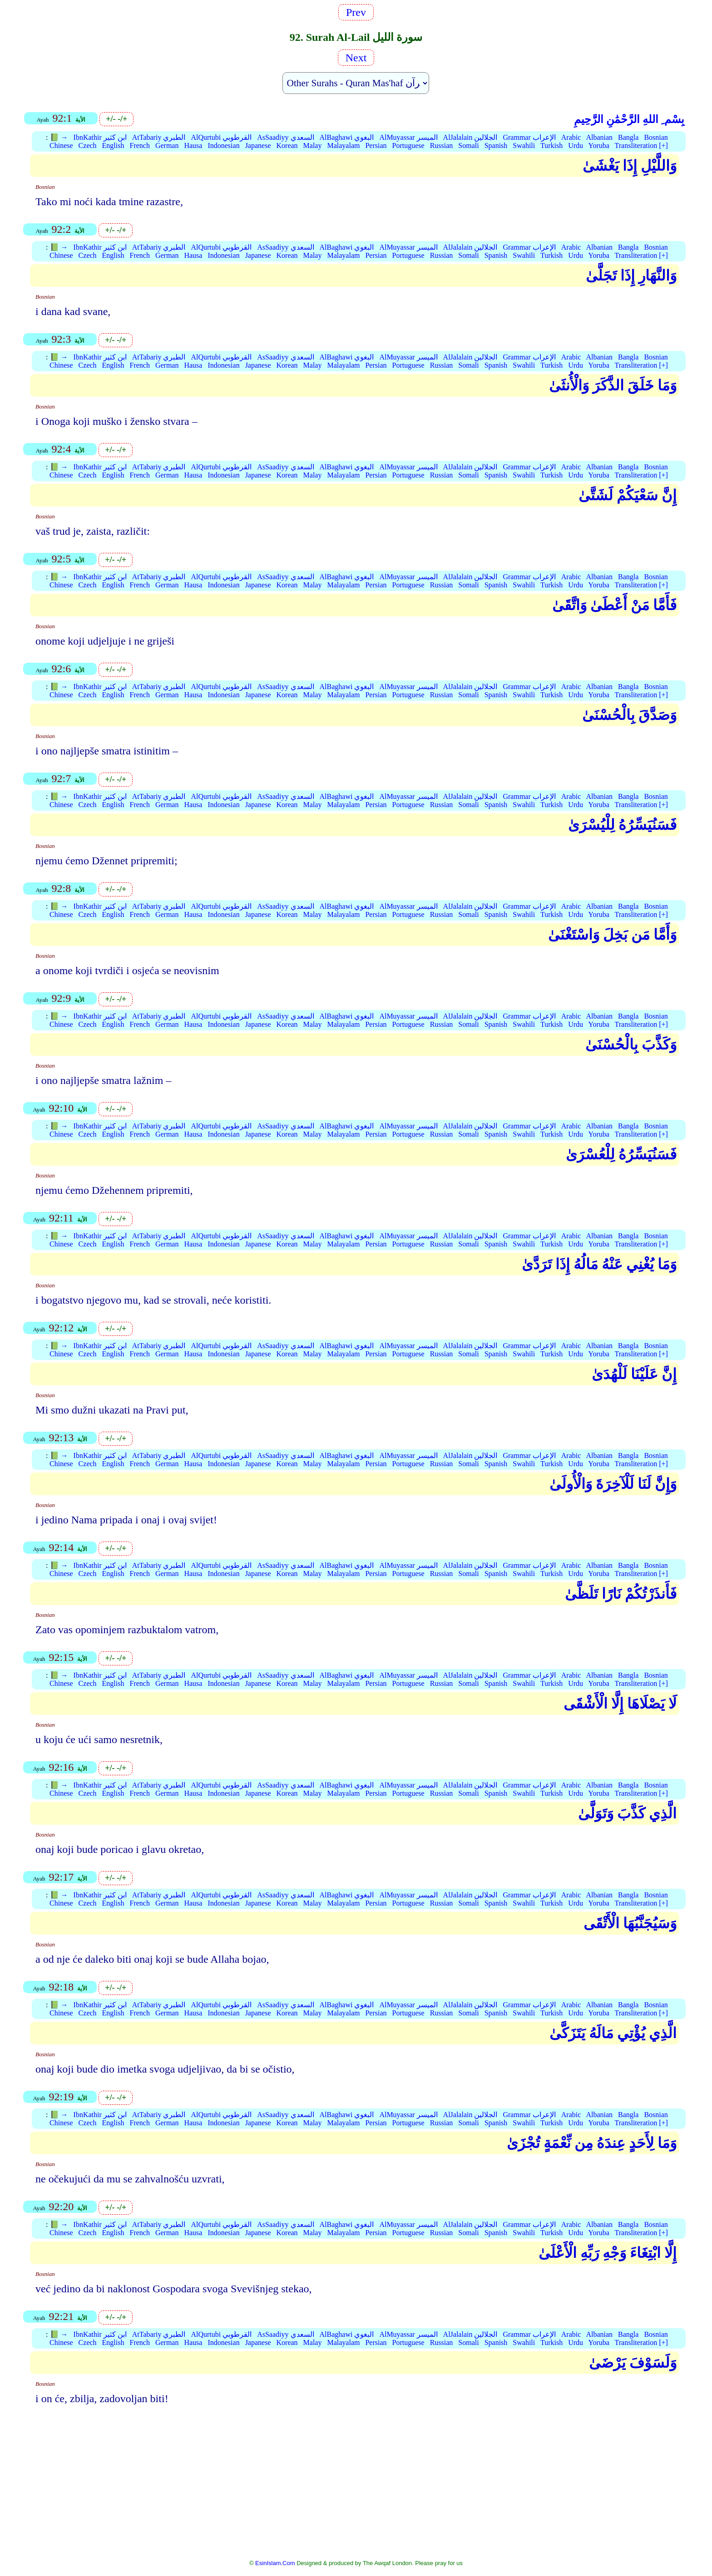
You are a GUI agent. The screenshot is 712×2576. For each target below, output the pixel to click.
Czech (88, 145)
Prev (356, 12)
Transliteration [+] (641, 145)
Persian (375, 145)
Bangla (628, 137)
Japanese (258, 145)
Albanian (599, 137)
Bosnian (656, 137)
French (139, 145)
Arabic (571, 137)
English (113, 145)
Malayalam (343, 145)
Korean (287, 145)
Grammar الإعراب (529, 137)
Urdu (575, 145)
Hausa (193, 145)
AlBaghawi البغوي (347, 137)
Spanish (496, 145)
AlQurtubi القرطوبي (221, 137)
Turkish (551, 145)
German (167, 145)
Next (356, 58)
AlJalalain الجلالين (470, 137)
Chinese (61, 145)
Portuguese (408, 145)
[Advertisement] (356, 2487)
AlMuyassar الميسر (408, 137)
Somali (468, 145)
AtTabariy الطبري (159, 137)
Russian (441, 145)
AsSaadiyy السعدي (285, 137)
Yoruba (598, 145)
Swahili (524, 145)
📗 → (59, 137)
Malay (312, 145)
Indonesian (223, 145)
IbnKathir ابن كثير (100, 137)
